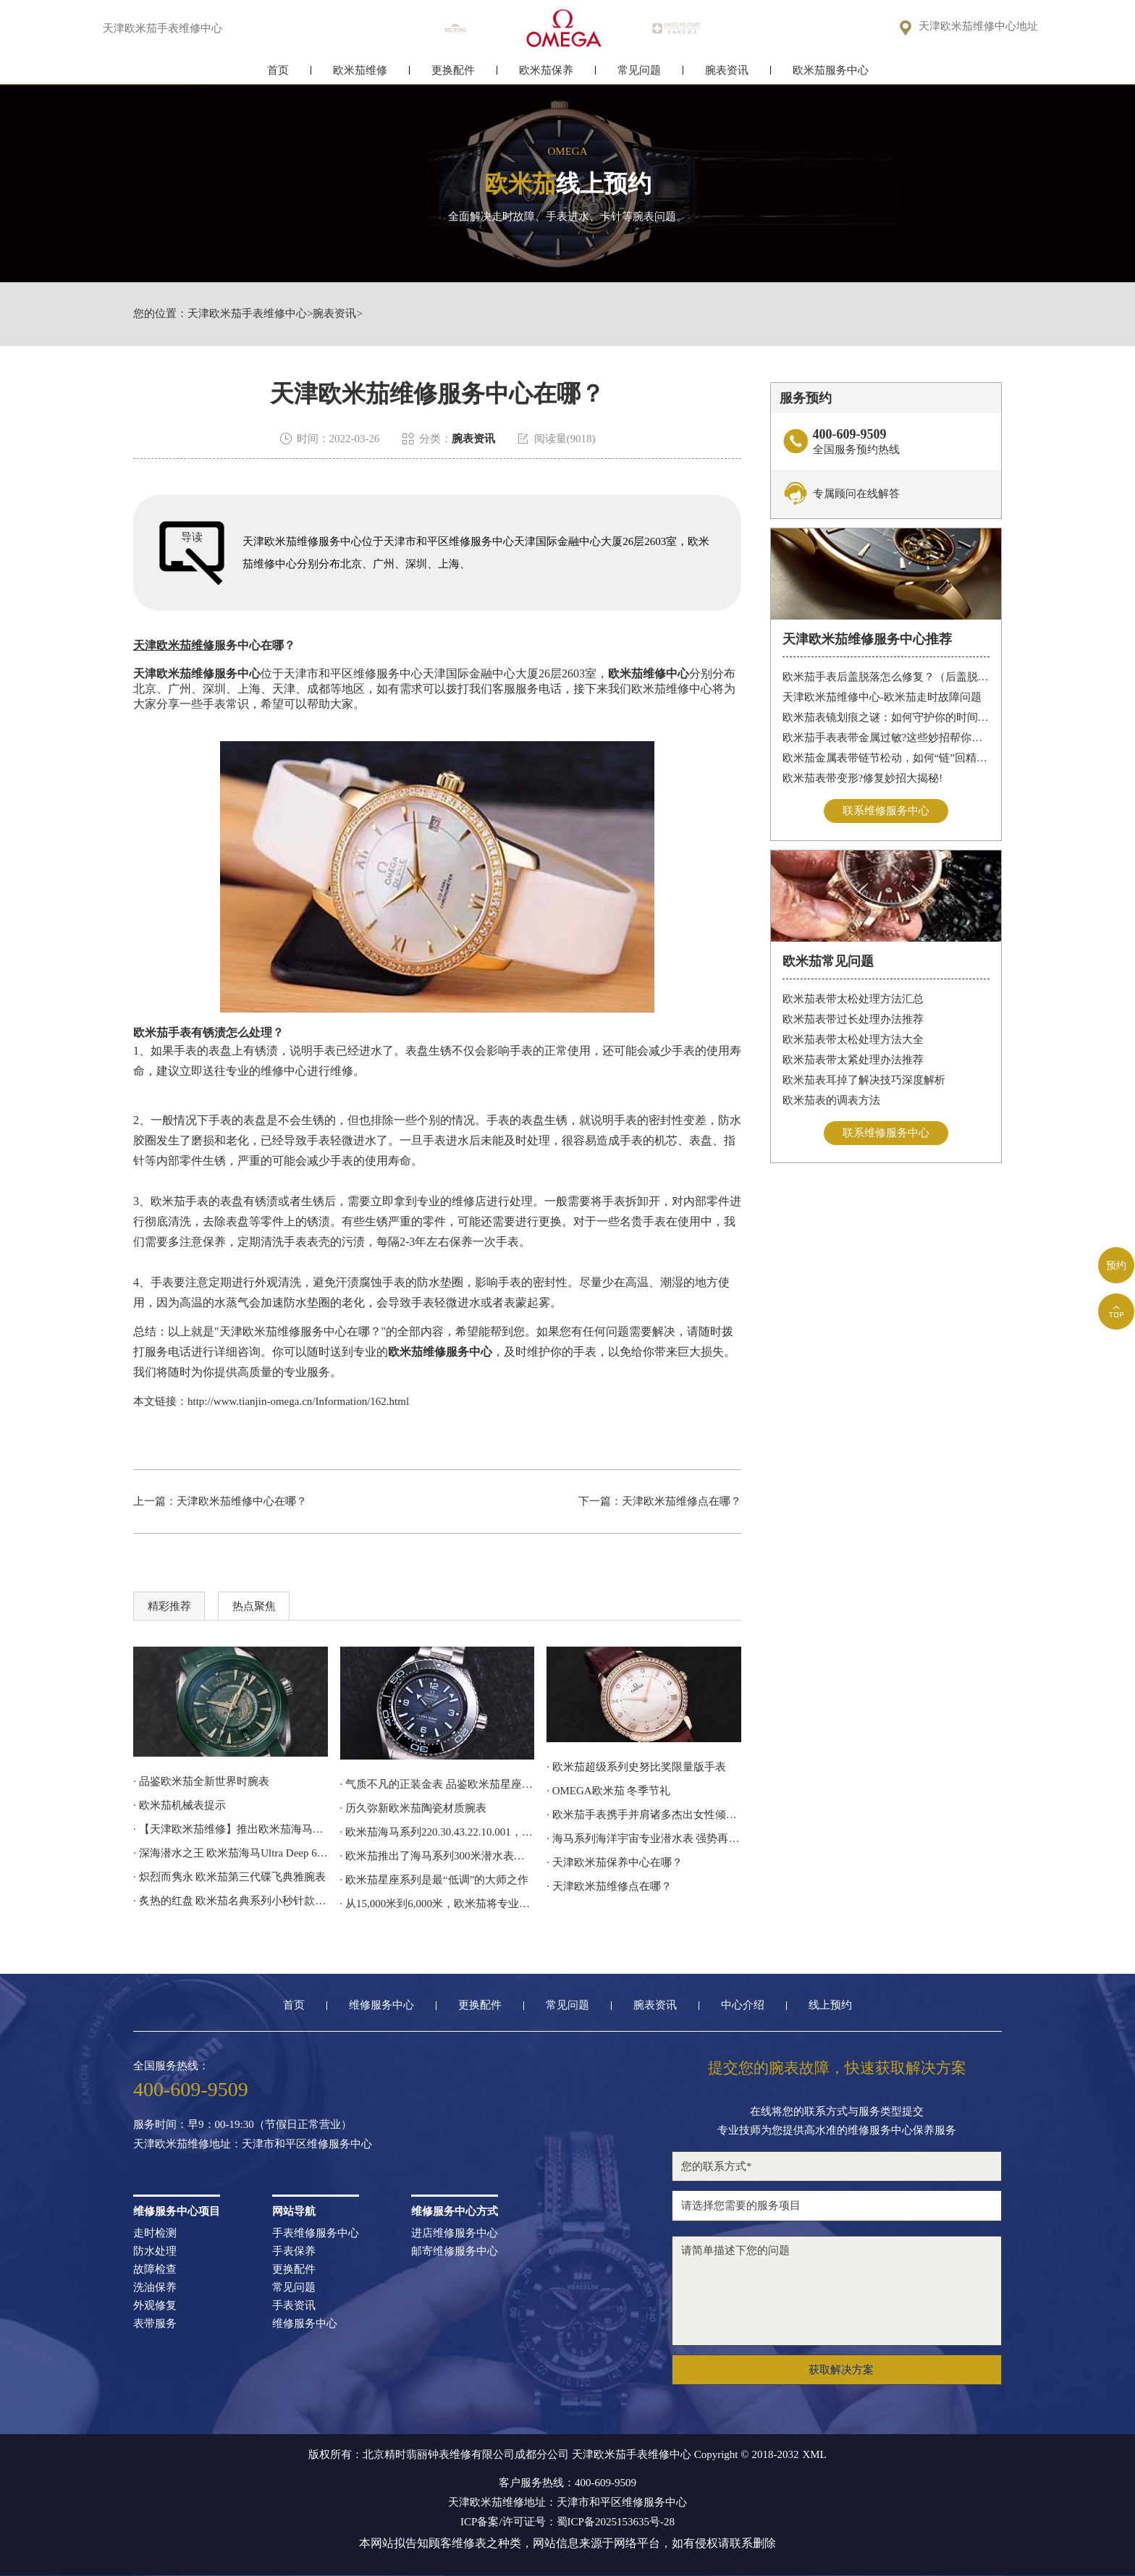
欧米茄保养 (546, 70)
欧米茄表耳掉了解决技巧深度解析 (863, 1080)
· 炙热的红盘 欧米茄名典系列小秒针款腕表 (230, 1900)
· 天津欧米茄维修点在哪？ (609, 1886)
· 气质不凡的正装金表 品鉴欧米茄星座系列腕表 (437, 1784)
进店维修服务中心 (454, 2233)
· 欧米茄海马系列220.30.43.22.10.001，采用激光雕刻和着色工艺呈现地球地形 (437, 1832)
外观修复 (155, 2305)
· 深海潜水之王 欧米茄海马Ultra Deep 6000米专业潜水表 (230, 1853)
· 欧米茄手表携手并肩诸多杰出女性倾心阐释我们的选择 (644, 1814)
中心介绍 (742, 2005)
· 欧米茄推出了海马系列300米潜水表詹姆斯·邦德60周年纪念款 (437, 1856)
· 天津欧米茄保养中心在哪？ (615, 1862)
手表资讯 (294, 2305)
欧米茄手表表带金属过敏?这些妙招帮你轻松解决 (886, 737)
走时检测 (155, 2233)
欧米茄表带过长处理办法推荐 (853, 1019)
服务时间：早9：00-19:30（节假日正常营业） (242, 2124)
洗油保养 (155, 2287)
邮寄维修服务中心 (454, 2251)
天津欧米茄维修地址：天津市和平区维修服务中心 (252, 2144)
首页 (278, 70)
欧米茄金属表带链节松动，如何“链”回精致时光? (886, 758)
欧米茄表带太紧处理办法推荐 (853, 1059)
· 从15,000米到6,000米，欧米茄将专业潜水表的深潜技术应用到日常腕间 (437, 1903)
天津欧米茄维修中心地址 (978, 26)
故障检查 (155, 2269)
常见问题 (639, 70)
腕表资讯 (726, 70)
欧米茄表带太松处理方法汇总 (853, 999)
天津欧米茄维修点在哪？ (681, 1501)
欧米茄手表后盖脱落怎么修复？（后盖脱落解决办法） (886, 677)
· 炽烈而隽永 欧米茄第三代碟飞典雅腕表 (229, 1877)
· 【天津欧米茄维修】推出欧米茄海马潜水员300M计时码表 (230, 1829)
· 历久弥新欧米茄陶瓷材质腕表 (413, 1808)
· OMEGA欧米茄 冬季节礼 (608, 1790)
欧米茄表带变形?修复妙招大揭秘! (862, 778)
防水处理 (155, 2251)
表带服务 (155, 2323)
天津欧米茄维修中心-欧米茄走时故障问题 (882, 697)
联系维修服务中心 (886, 810)
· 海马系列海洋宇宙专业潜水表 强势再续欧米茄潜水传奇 (644, 1838)
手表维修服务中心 (315, 2233)
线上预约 (830, 2005)
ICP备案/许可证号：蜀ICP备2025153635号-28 (567, 2522)
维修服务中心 (381, 2005)
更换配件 (453, 70)
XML (814, 2454)
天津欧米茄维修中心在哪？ (242, 1501)
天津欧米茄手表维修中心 (247, 313)
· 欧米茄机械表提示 (179, 1805)
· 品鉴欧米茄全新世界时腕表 (201, 1781)
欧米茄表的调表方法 (831, 1100)
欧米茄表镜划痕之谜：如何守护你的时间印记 (886, 717)
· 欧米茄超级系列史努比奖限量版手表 (636, 1767)
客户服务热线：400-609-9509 (567, 2483)
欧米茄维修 (360, 70)
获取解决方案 (841, 2370)
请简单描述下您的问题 (837, 2291)
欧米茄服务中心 (831, 70)
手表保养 (294, 2251)
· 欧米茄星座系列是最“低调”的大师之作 (434, 1879)
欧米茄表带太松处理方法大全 (853, 1039)
